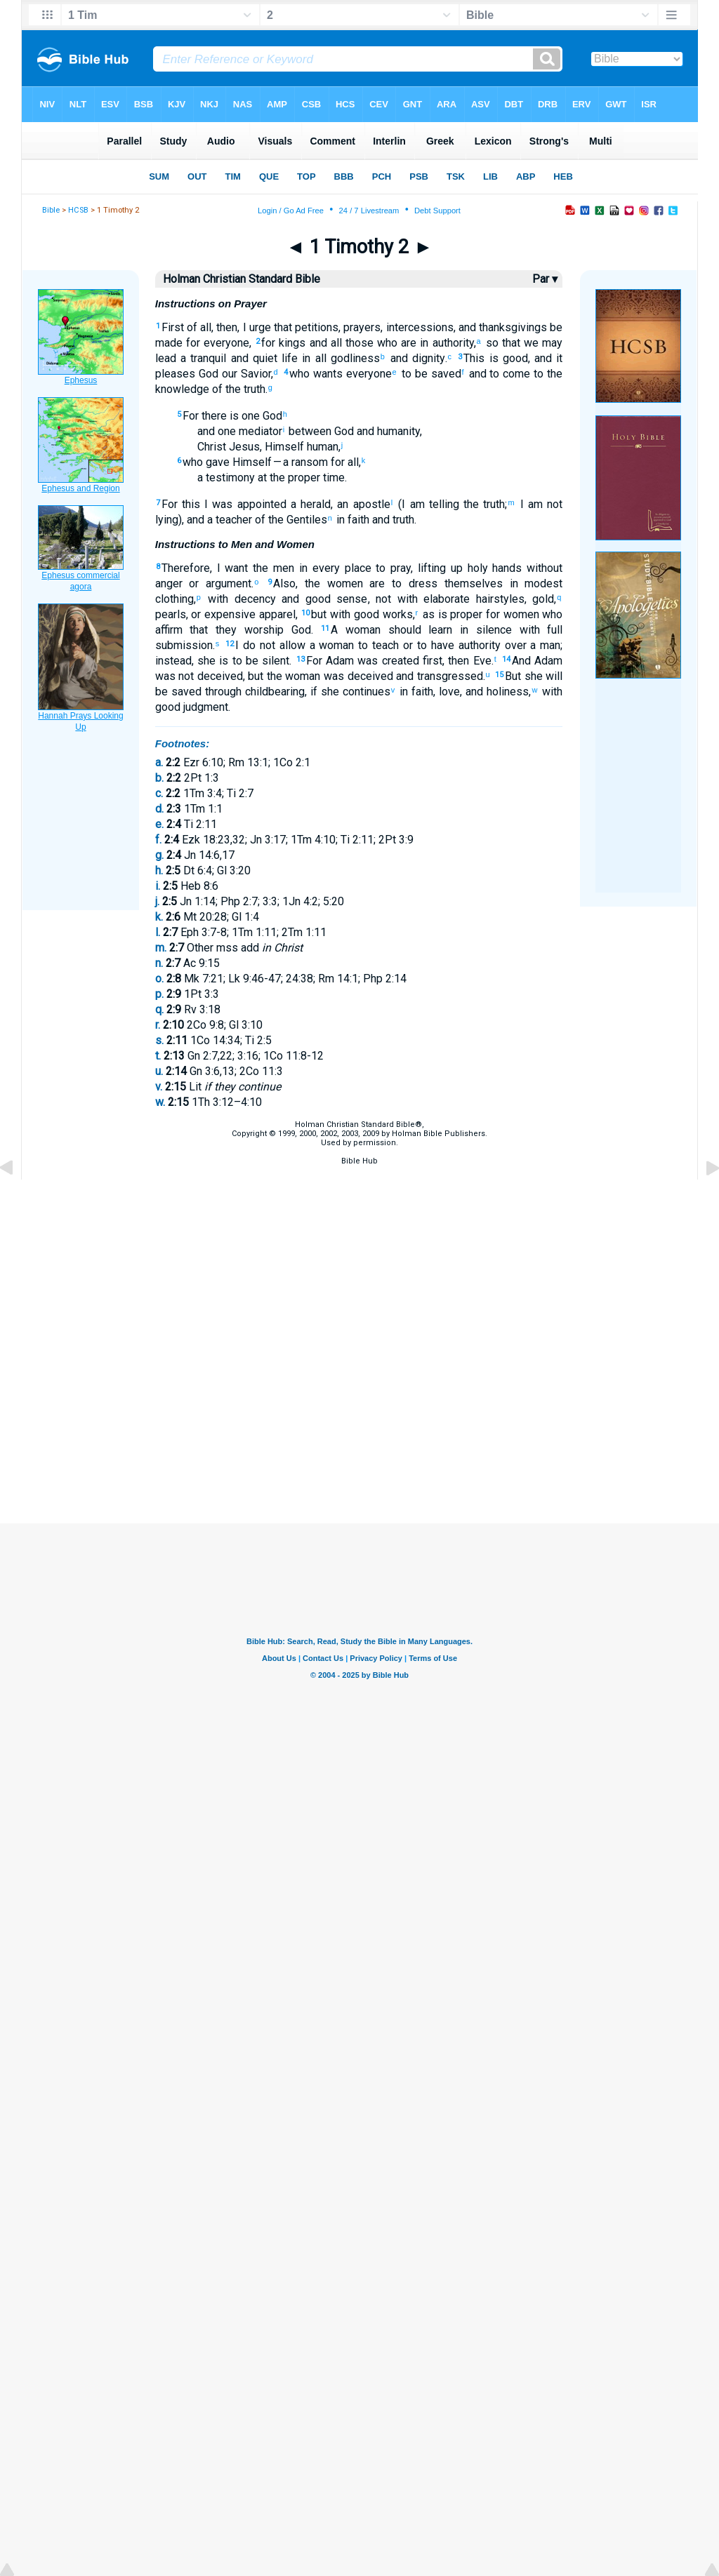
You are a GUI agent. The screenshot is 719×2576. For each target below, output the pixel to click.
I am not (539, 504)
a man (544, 645)
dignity (426, 358)
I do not (255, 645)
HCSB (78, 210)
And (521, 660)
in (422, 342)
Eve (480, 660)
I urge (257, 327)
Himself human (301, 446)
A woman (356, 629)
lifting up (440, 568)
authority (450, 342)
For (191, 415)
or (191, 583)
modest (540, 583)
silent (273, 660)
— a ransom (300, 462)
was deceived (356, 676)
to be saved (429, 373)
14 (506, 659)
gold (543, 599)
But (513, 676)
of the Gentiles (289, 519)
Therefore (185, 568)
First (172, 327)
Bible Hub (359, 1161)
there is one (229, 415)
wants (326, 373)
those (358, 342)
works (396, 614)
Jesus (243, 446)
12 (229, 643)
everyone (224, 342)
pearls (170, 614)
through (222, 691)
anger (169, 583)
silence (490, 629)
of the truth (237, 389)
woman (301, 676)
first (430, 660)
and (315, 342)
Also (284, 583)
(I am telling (426, 504)
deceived (218, 676)
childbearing (273, 691)
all (334, 342)
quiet (263, 358)
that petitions (304, 327)
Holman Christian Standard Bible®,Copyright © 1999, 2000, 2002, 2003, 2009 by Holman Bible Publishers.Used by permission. (359, 1133)
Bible (51, 210)
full (551, 629)
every (324, 568)
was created (386, 660)
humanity (397, 431)
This (473, 358)
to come (509, 373)
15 (499, 674)
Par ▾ (544, 279)
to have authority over (469, 645)
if (313, 691)
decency (252, 599)
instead (173, 660)
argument (225, 583)
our (227, 373)
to (536, 373)
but (318, 614)
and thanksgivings (503, 327)
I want (233, 568)
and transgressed (438, 676)
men (281, 568)
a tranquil (201, 358)
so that (501, 342)
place (355, 568)
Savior (254, 373)
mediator (259, 431)
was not (174, 676)
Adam (338, 660)
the (258, 568)
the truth (482, 504)
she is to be (227, 660)
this (189, 504)
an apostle (363, 504)
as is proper (450, 614)
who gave (206, 462)
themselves (470, 583)
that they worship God (247, 629)
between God (320, 431)
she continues (353, 691)
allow (290, 645)
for (191, 342)
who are (395, 342)
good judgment (191, 707)
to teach (376, 645)
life (287, 358)
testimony (229, 477)
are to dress (400, 583)
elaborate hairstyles (471, 599)
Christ (211, 446)
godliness (353, 358)
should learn (416, 629)
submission (184, 645)
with (215, 599)
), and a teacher (215, 519)
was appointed (247, 504)
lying (166, 519)
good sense (333, 599)
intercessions (420, 327)
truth (402, 519)
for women (510, 614)
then (226, 327)
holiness (506, 691)
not (383, 599)
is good (506, 358)
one (225, 431)
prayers (362, 327)
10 (305, 613)
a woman (330, 645)
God (206, 373)
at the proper (287, 477)
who (299, 373)
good (364, 614)
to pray (391, 568)
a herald (308, 504)
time (332, 477)
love (449, 691)
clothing (174, 599)
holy (475, 568)
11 (325, 628)
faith (357, 519)
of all (197, 327)
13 (300, 659)
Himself (251, 462)
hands (505, 568)
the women (334, 583)
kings (290, 342)
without (542, 568)
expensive (228, 614)
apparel (276, 614)
